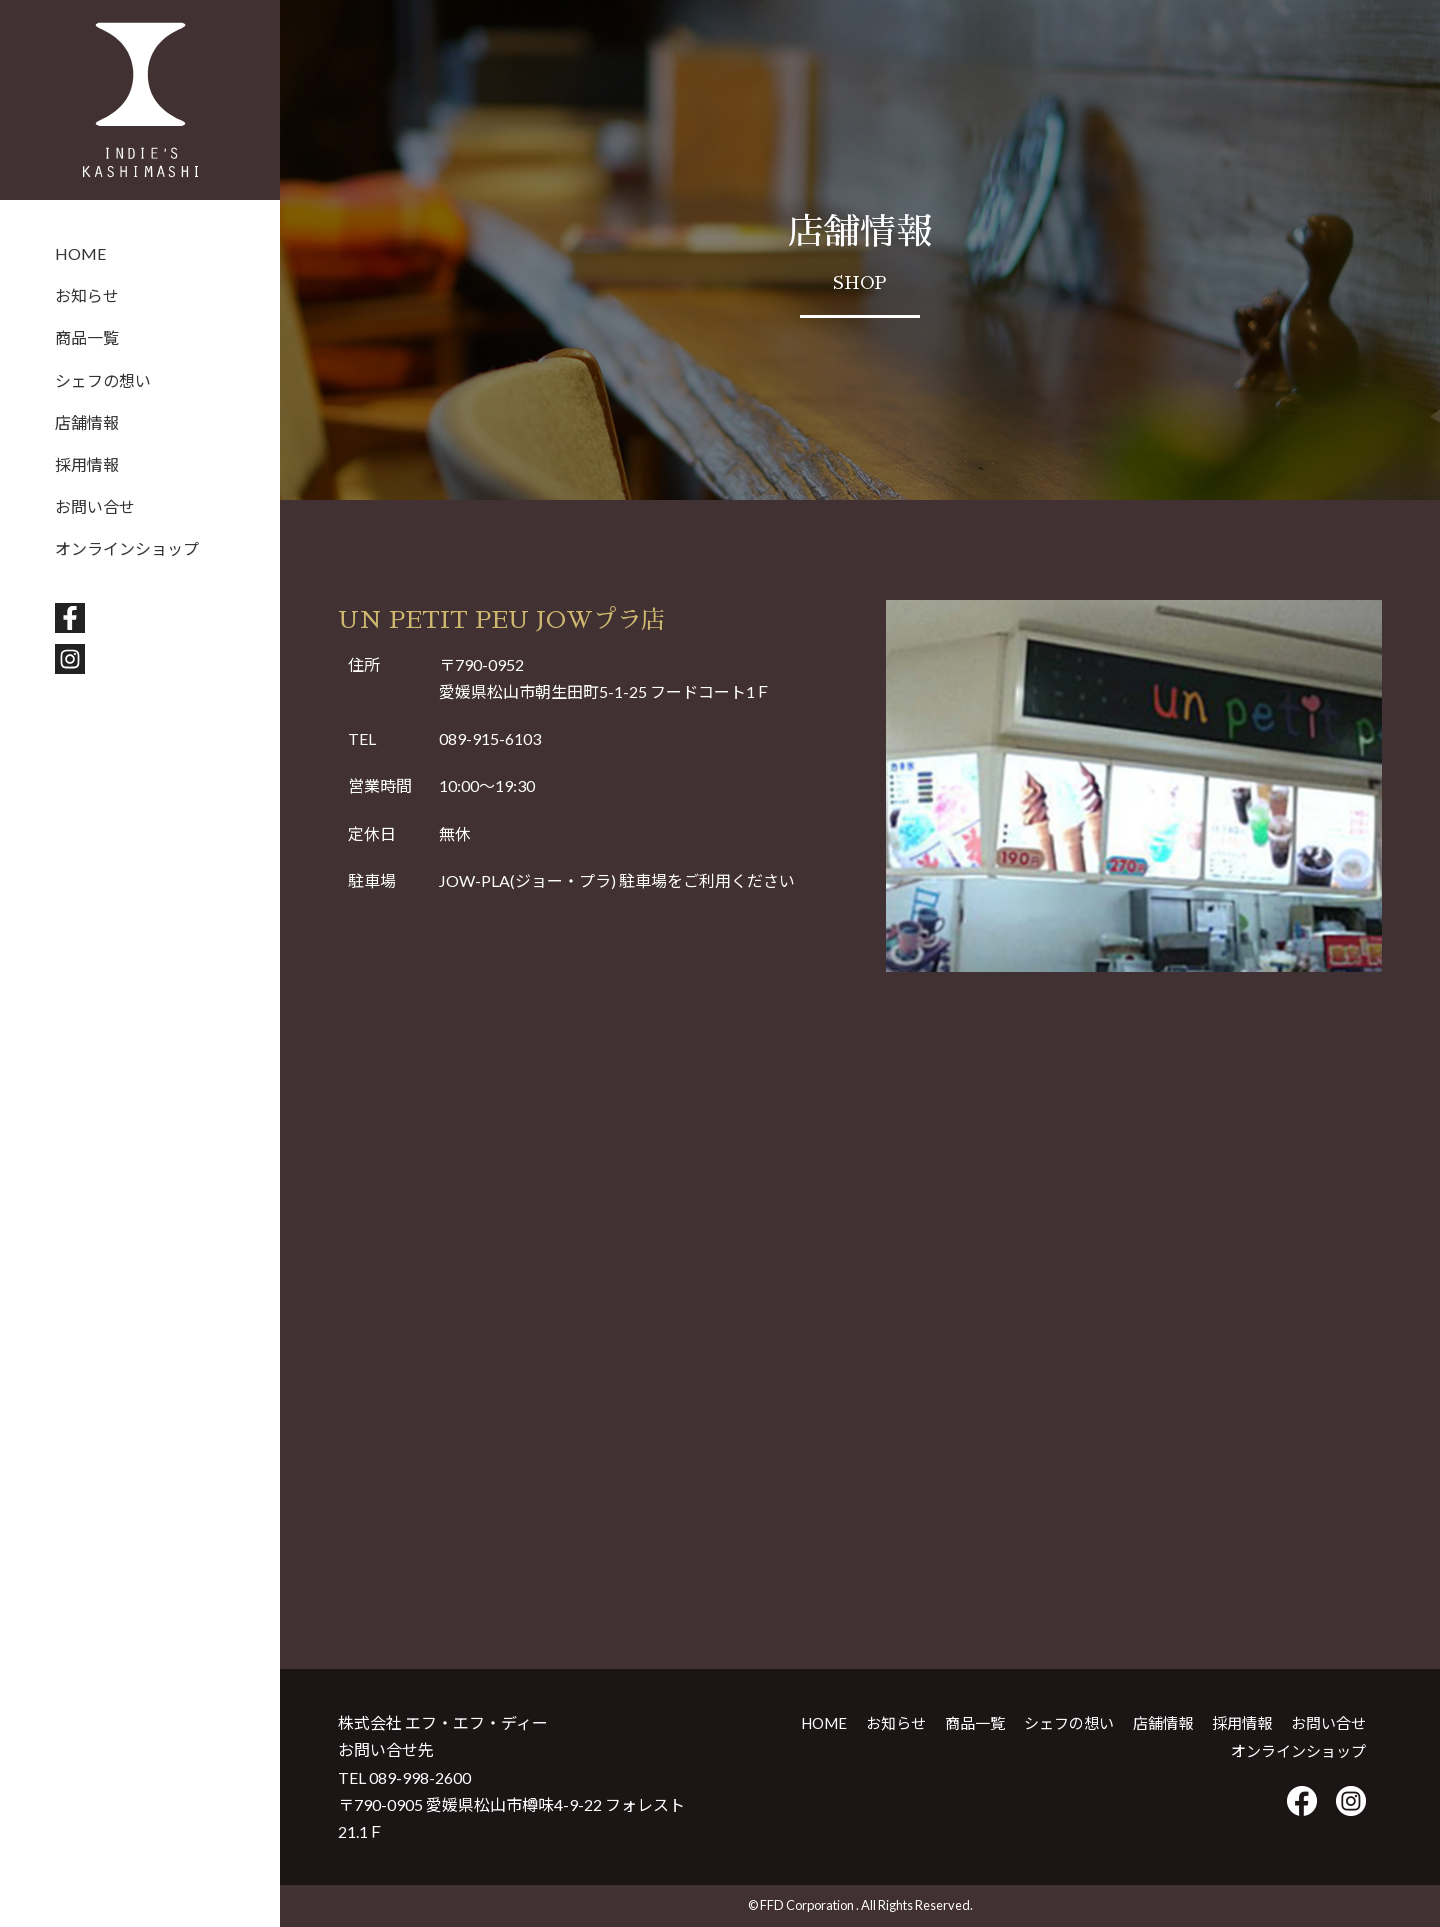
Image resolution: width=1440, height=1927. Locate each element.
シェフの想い (103, 380)
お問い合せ (95, 506)
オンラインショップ (127, 548)
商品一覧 (87, 337)
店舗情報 (87, 422)
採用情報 (87, 464)
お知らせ (87, 295)
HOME (80, 253)
